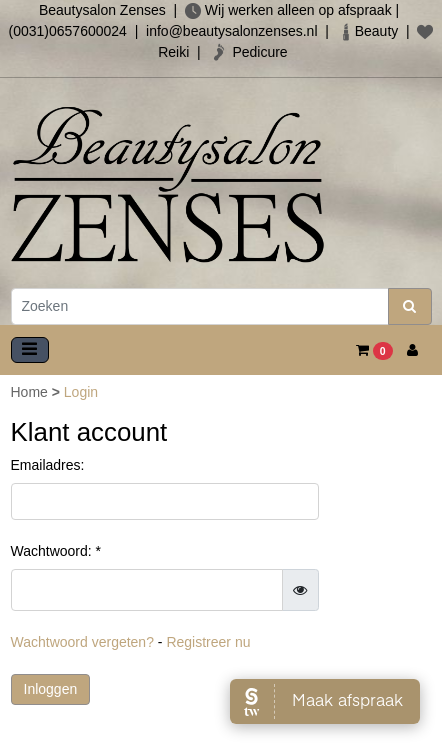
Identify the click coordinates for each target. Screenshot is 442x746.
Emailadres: (48, 465)
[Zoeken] (200, 306)
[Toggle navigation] (30, 350)
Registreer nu (208, 642)
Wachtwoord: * (56, 551)
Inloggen (51, 689)
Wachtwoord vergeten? (82, 642)
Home (31, 392)
